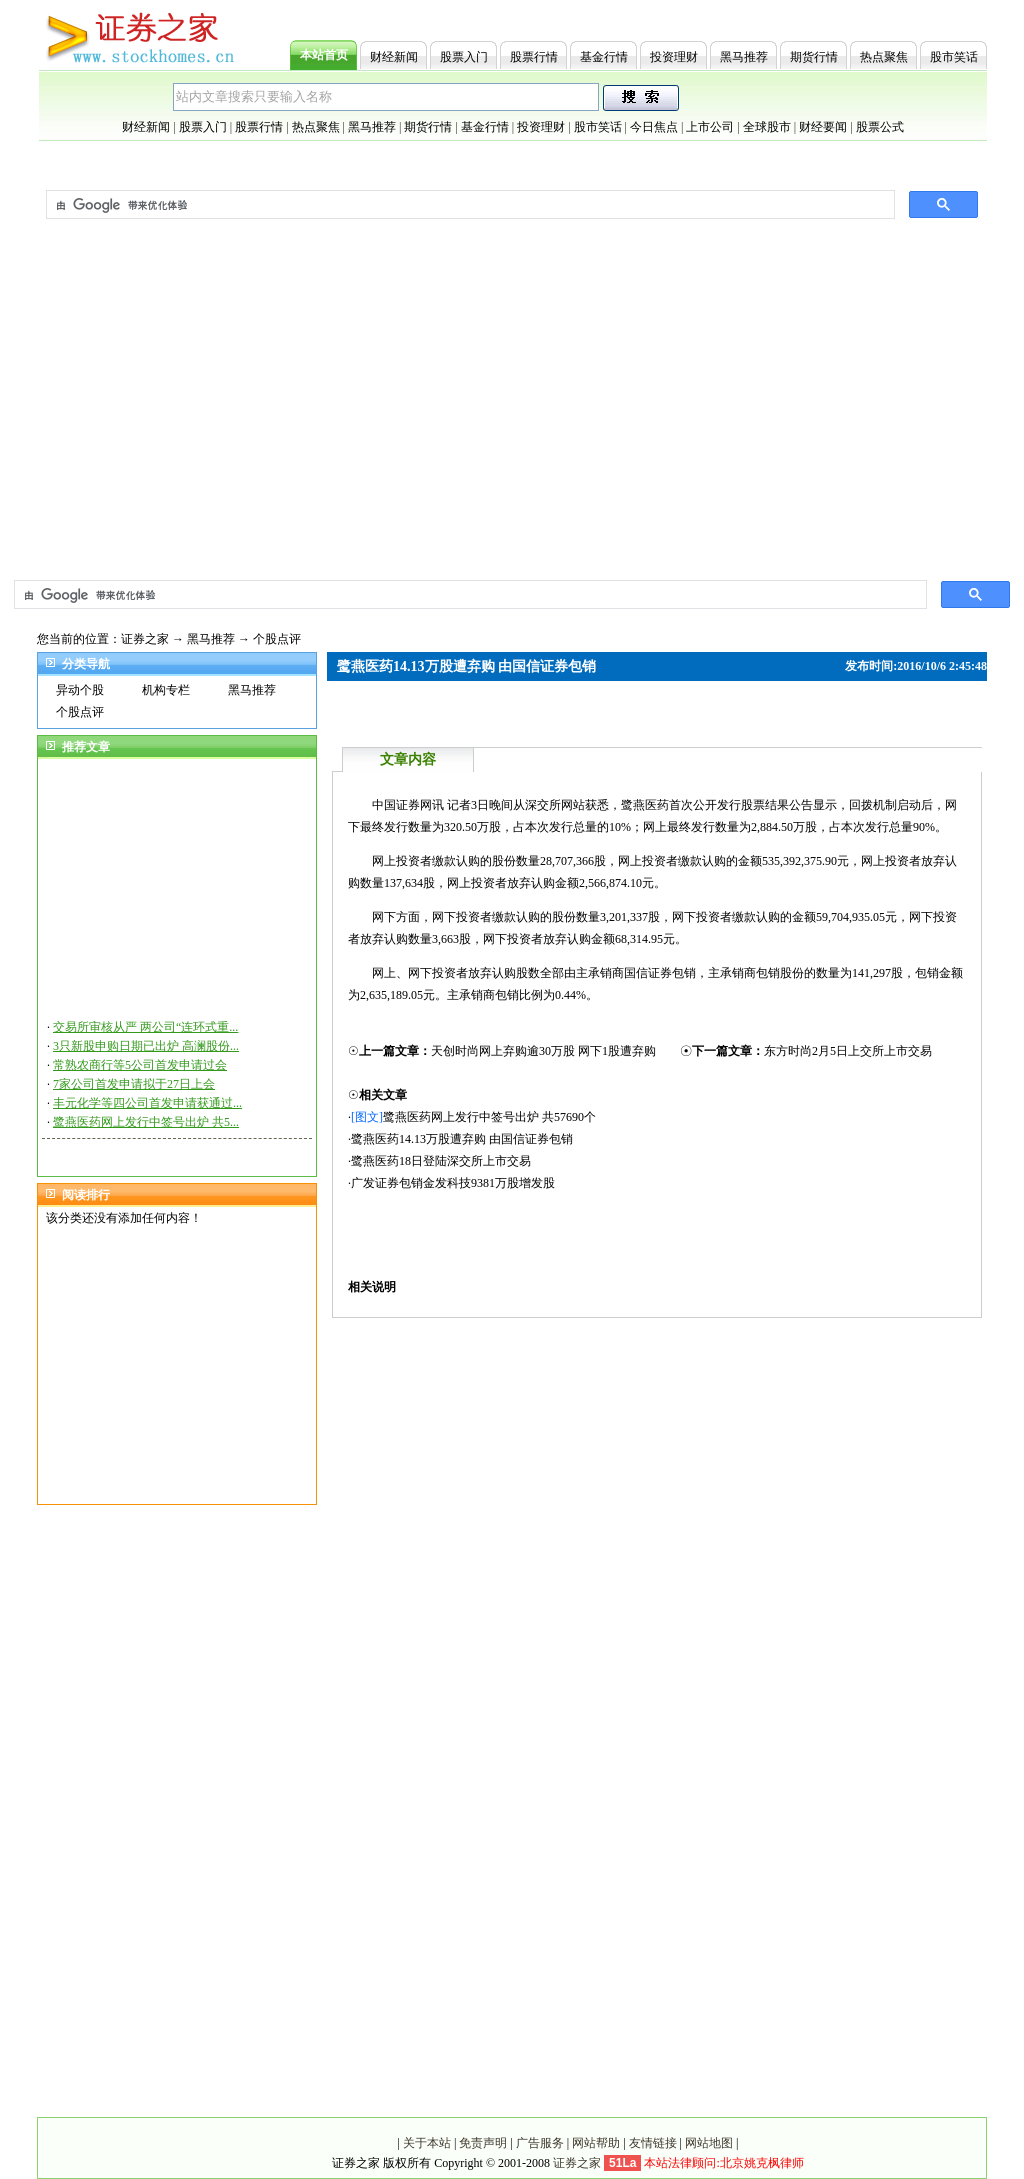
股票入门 (464, 57)
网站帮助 (596, 2143)
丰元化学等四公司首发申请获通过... (147, 1103)
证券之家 (145, 639)
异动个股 (80, 690)
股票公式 (880, 127)
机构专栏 (166, 690)
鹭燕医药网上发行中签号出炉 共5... (146, 1122)
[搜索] (468, 595)
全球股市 (767, 127)
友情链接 (653, 2143)
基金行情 (604, 57)
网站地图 (709, 2143)
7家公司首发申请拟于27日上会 (134, 1084)
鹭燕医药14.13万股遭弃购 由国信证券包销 (462, 1139)
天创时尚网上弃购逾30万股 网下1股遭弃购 (543, 1051)
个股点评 (277, 639)
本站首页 (324, 55)
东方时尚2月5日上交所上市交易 (848, 1051)
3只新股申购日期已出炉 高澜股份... (146, 1046)
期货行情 (814, 57)
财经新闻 (394, 57)
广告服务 (540, 2143)
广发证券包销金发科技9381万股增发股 (453, 1183)
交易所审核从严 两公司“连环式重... (145, 1027)
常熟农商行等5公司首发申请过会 (140, 1065)
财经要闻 (823, 127)
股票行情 (534, 57)
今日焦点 (654, 127)
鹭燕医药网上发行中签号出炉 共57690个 (489, 1117)
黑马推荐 (744, 57)
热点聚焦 (884, 57)
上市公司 (710, 127)
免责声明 (483, 2143)
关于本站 (427, 2143)
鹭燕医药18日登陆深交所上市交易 (441, 1161)
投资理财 (674, 57)
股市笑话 (954, 57)
